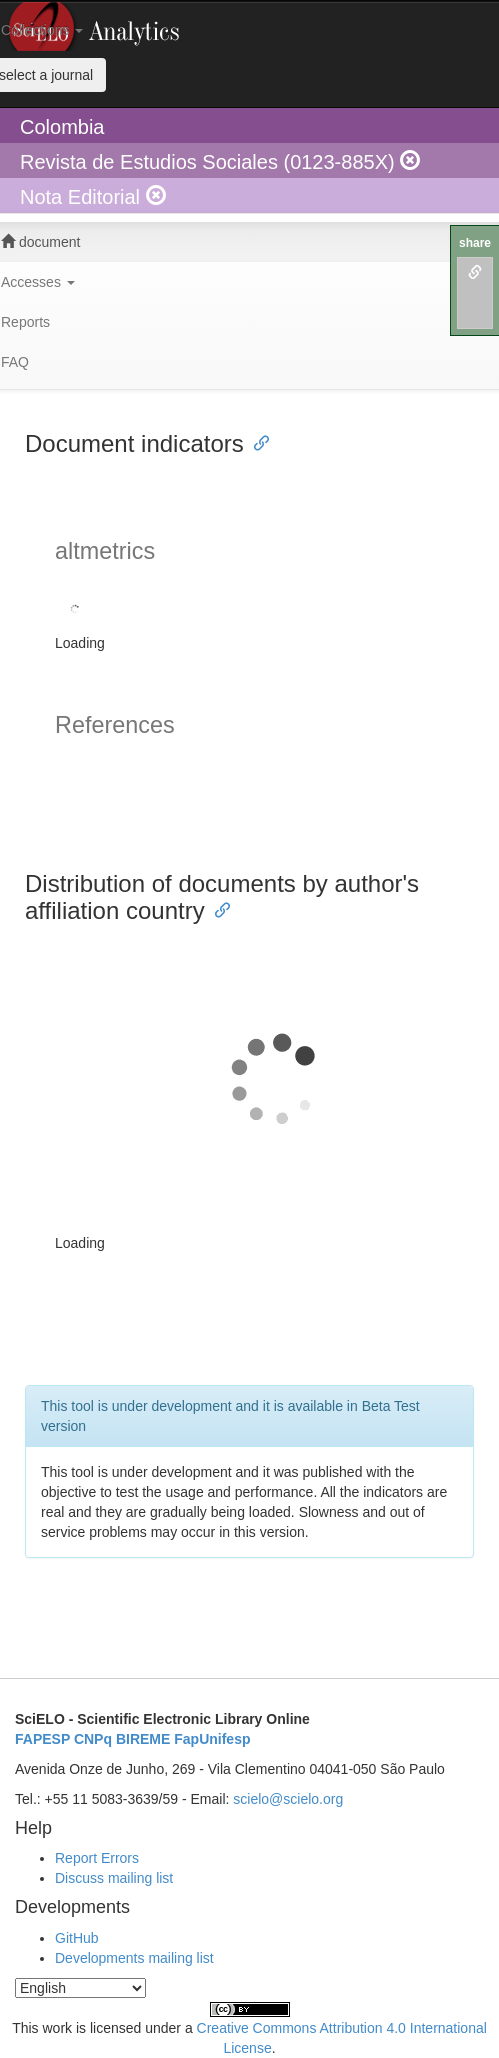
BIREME (143, 1739)
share (475, 243)
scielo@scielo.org (288, 1799)
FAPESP (42, 1739)
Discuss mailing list (114, 1878)
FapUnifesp (212, 1739)
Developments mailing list (134, 1958)
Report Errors (97, 1858)
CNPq (93, 1739)
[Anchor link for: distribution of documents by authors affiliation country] (217, 908)
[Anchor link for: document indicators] (256, 441)
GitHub (77, 1938)
